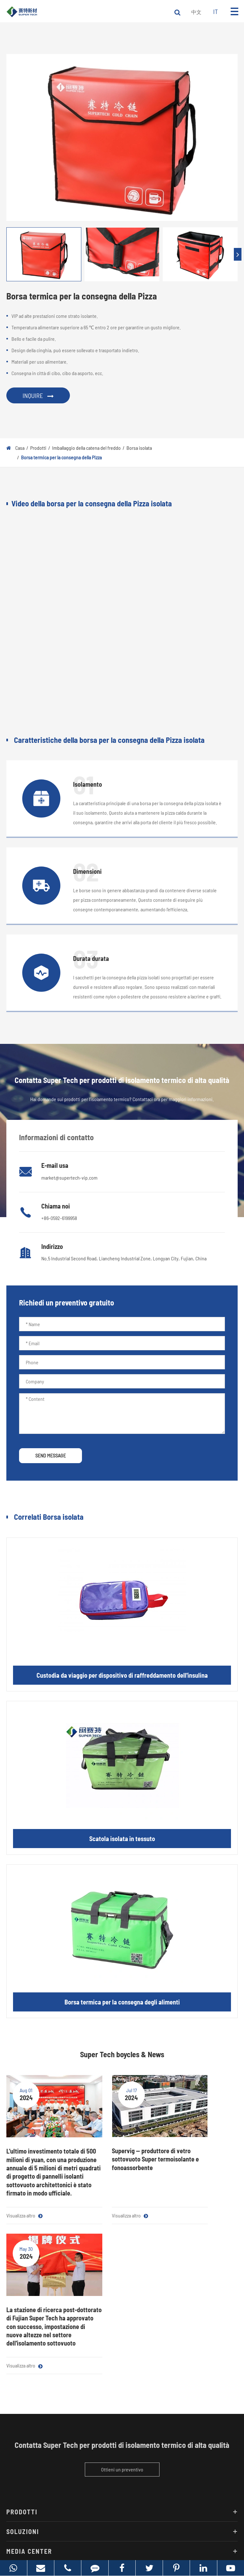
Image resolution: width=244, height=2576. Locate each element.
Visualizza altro (24, 2224)
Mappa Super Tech (99, 2541)
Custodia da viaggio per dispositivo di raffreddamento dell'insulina (122, 1675)
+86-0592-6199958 (59, 1218)
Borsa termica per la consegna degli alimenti (122, 2002)
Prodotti (38, 448)
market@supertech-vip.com (69, 1178)
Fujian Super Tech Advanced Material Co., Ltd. (114, 2531)
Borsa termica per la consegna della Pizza (61, 457)
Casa (19, 448)
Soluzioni (122, 2396)
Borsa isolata (139, 448)
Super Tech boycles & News (122, 2054)
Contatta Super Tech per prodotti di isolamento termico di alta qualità (122, 2309)
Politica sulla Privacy (143, 2541)
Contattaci (26, 2455)
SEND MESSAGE (50, 1455)
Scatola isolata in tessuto (122, 1838)
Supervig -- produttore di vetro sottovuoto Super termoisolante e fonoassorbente (118, 2147)
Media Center (122, 2415)
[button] (237, 254)
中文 (196, 12)
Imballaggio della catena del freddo (86, 448)
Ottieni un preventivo (122, 2334)
